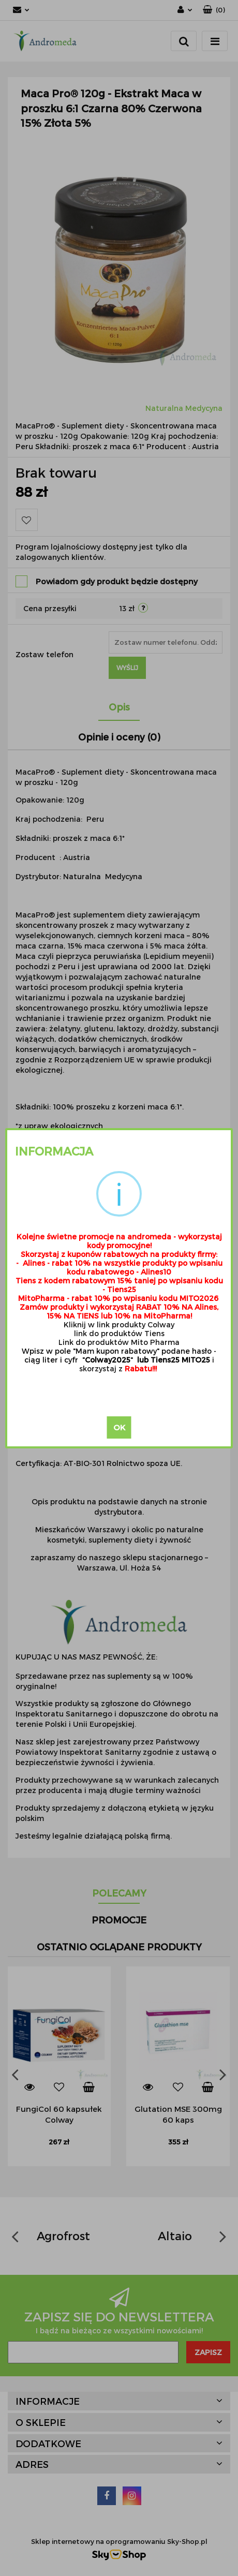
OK (119, 1427)
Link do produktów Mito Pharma (119, 1342)
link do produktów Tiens (119, 1333)
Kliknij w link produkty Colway (119, 1324)
